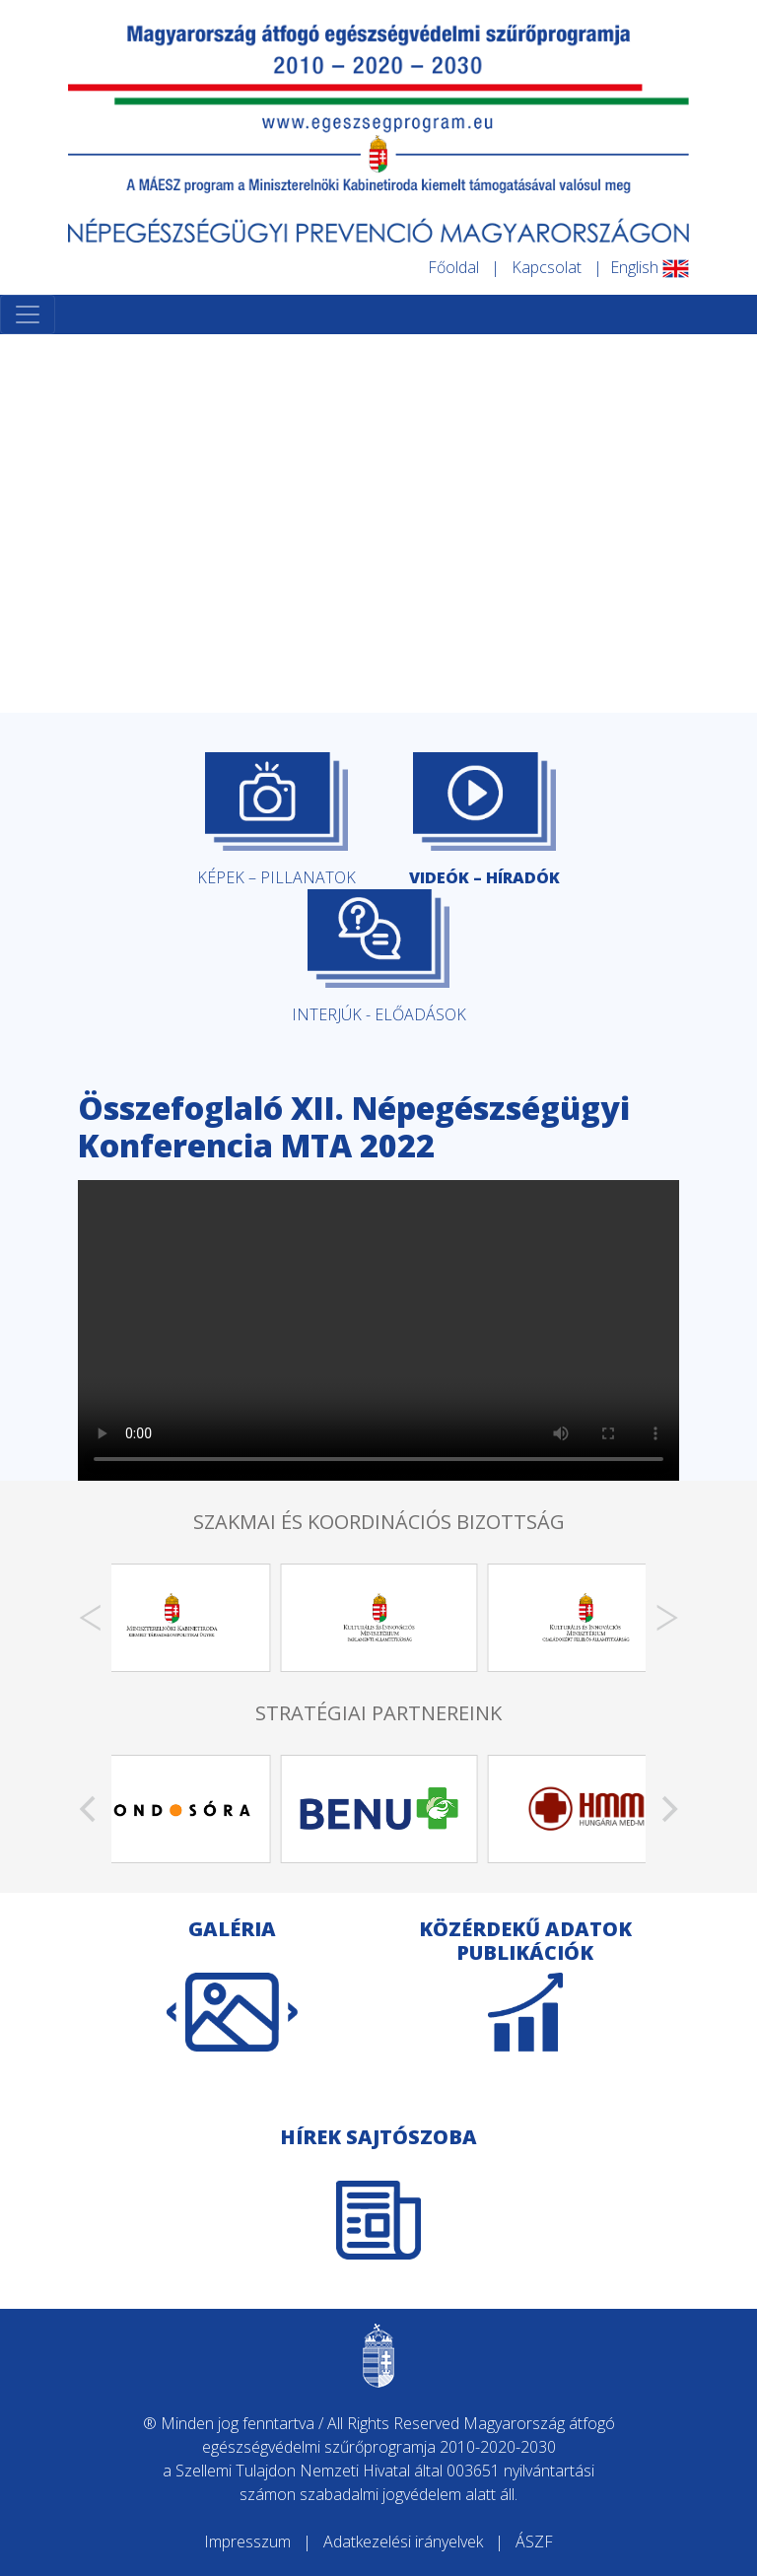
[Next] (667, 1618)
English (649, 267)
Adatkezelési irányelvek (403, 2541)
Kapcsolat (547, 267)
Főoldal (453, 267)
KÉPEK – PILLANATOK (276, 820)
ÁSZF (534, 2541)
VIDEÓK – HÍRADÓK (484, 820)
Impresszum (247, 2541)
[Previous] (89, 1618)
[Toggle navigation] (27, 314)
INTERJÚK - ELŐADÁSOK (379, 957)
